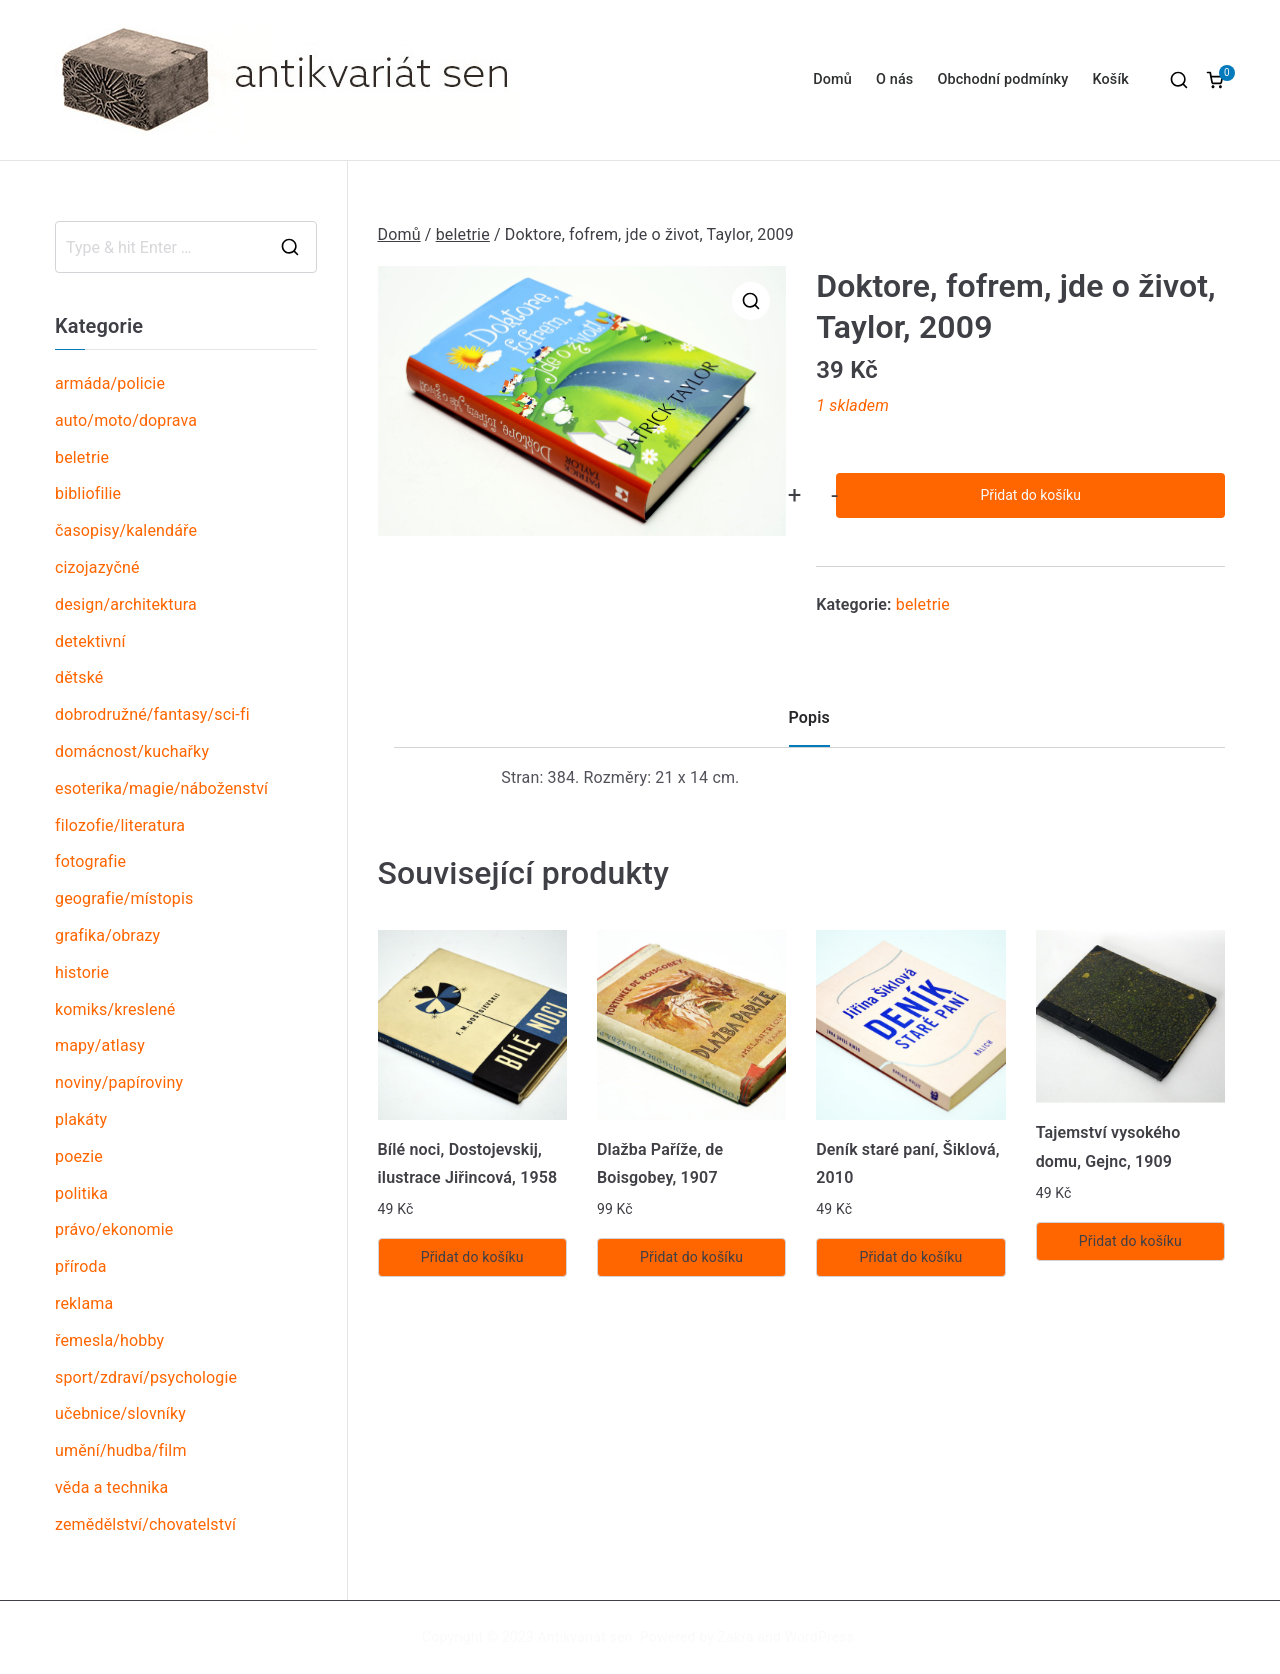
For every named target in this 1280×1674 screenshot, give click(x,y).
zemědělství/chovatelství (145, 1524)
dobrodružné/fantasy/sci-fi (152, 714)
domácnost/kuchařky (132, 751)
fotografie (90, 861)
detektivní (90, 641)
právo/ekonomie (114, 1229)
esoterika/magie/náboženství (161, 788)
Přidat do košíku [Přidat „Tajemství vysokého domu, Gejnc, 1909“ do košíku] (1130, 1241)
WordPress (819, 1637)
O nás (894, 79)
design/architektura (126, 604)
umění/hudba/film (121, 1450)
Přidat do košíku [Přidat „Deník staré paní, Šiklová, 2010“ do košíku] (910, 1257)
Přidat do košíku (1030, 495)
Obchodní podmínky (1002, 79)
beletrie (463, 234)
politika (81, 1193)
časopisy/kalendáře (126, 530)
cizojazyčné (97, 567)
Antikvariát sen (585, 1637)
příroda (81, 1266)
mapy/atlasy (100, 1045)
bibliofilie (88, 493)
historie (82, 972)
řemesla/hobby (109, 1340)
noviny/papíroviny (119, 1082)
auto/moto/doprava (126, 420)
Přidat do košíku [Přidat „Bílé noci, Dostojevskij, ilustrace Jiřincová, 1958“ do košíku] (472, 1257)
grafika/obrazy (107, 935)
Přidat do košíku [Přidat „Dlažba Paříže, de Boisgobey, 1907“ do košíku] (691, 1257)
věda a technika (111, 1487)
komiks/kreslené (115, 1009)
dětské (79, 677)
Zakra (736, 1637)
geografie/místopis (124, 898)
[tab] (809, 725)
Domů (832, 79)
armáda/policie (110, 383)
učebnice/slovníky (120, 1413)
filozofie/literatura (120, 825)
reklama (84, 1303)
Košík (1110, 79)
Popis (809, 717)
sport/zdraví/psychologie (146, 1377)
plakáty (81, 1119)
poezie (79, 1156)
